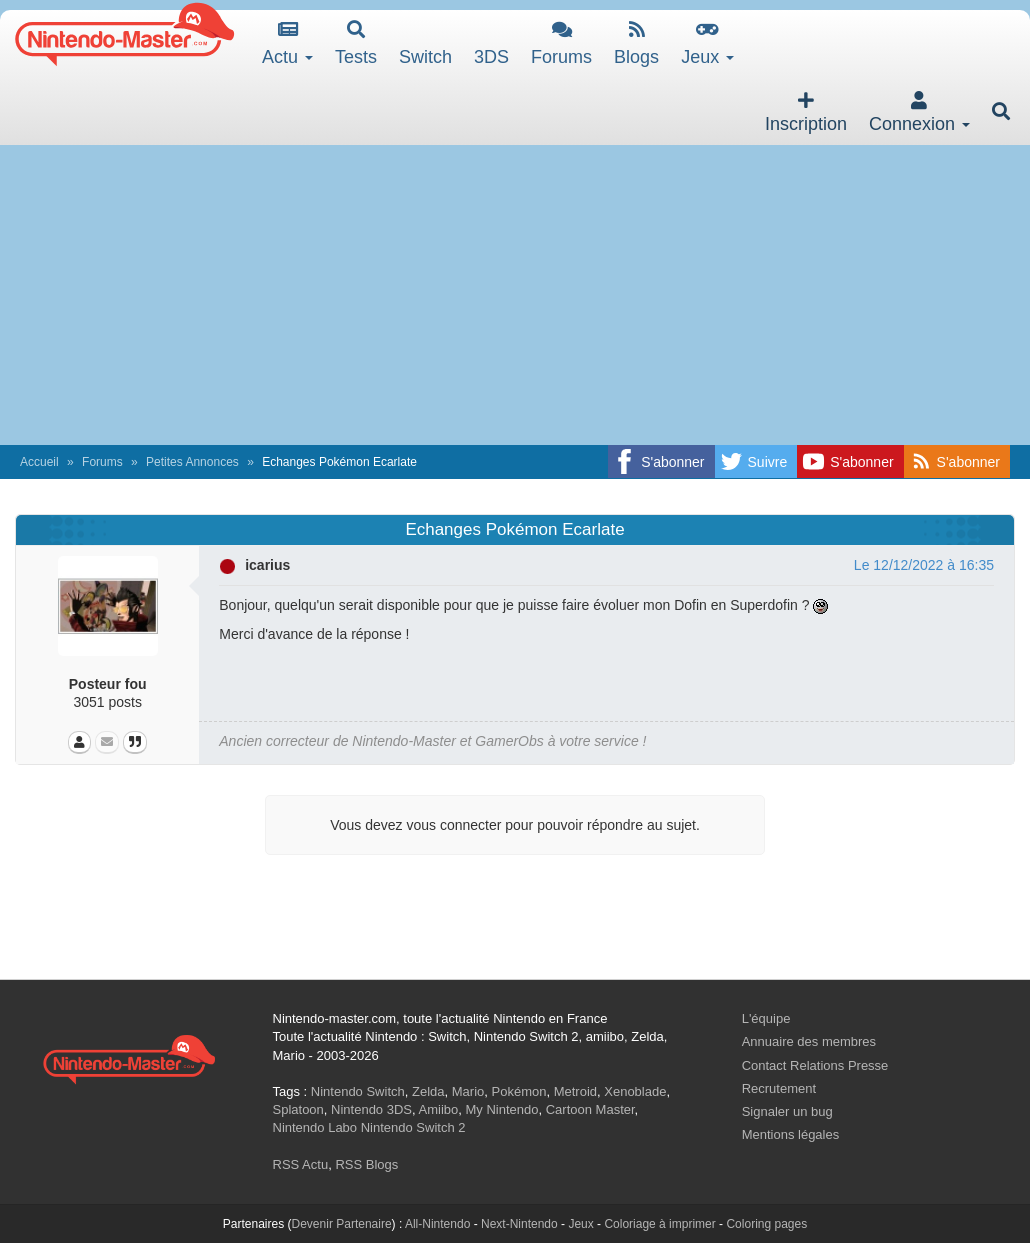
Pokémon (519, 1091)
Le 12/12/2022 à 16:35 (924, 565)
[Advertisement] (515, 295)
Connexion (919, 112)
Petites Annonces (192, 462)
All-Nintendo (437, 1224)
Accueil (39, 462)
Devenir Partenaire (342, 1224)
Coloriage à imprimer (659, 1224)
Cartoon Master (590, 1109)
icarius (267, 565)
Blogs (636, 43)
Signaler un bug (787, 1111)
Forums (561, 43)
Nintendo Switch (358, 1091)
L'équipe (766, 1018)
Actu (287, 43)
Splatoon (298, 1109)
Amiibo (439, 1109)
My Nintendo (502, 1109)
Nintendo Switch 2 (413, 1127)
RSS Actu (301, 1164)
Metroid (575, 1091)
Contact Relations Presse (815, 1065)
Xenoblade (635, 1091)
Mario (468, 1091)
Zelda (428, 1091)
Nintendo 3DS (371, 1109)
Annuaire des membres (809, 1041)
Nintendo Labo (315, 1127)
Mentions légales (791, 1134)
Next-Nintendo (519, 1224)
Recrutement (779, 1088)
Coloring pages (766, 1224)
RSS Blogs (366, 1164)
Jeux (707, 43)
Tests (356, 43)
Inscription (806, 112)
